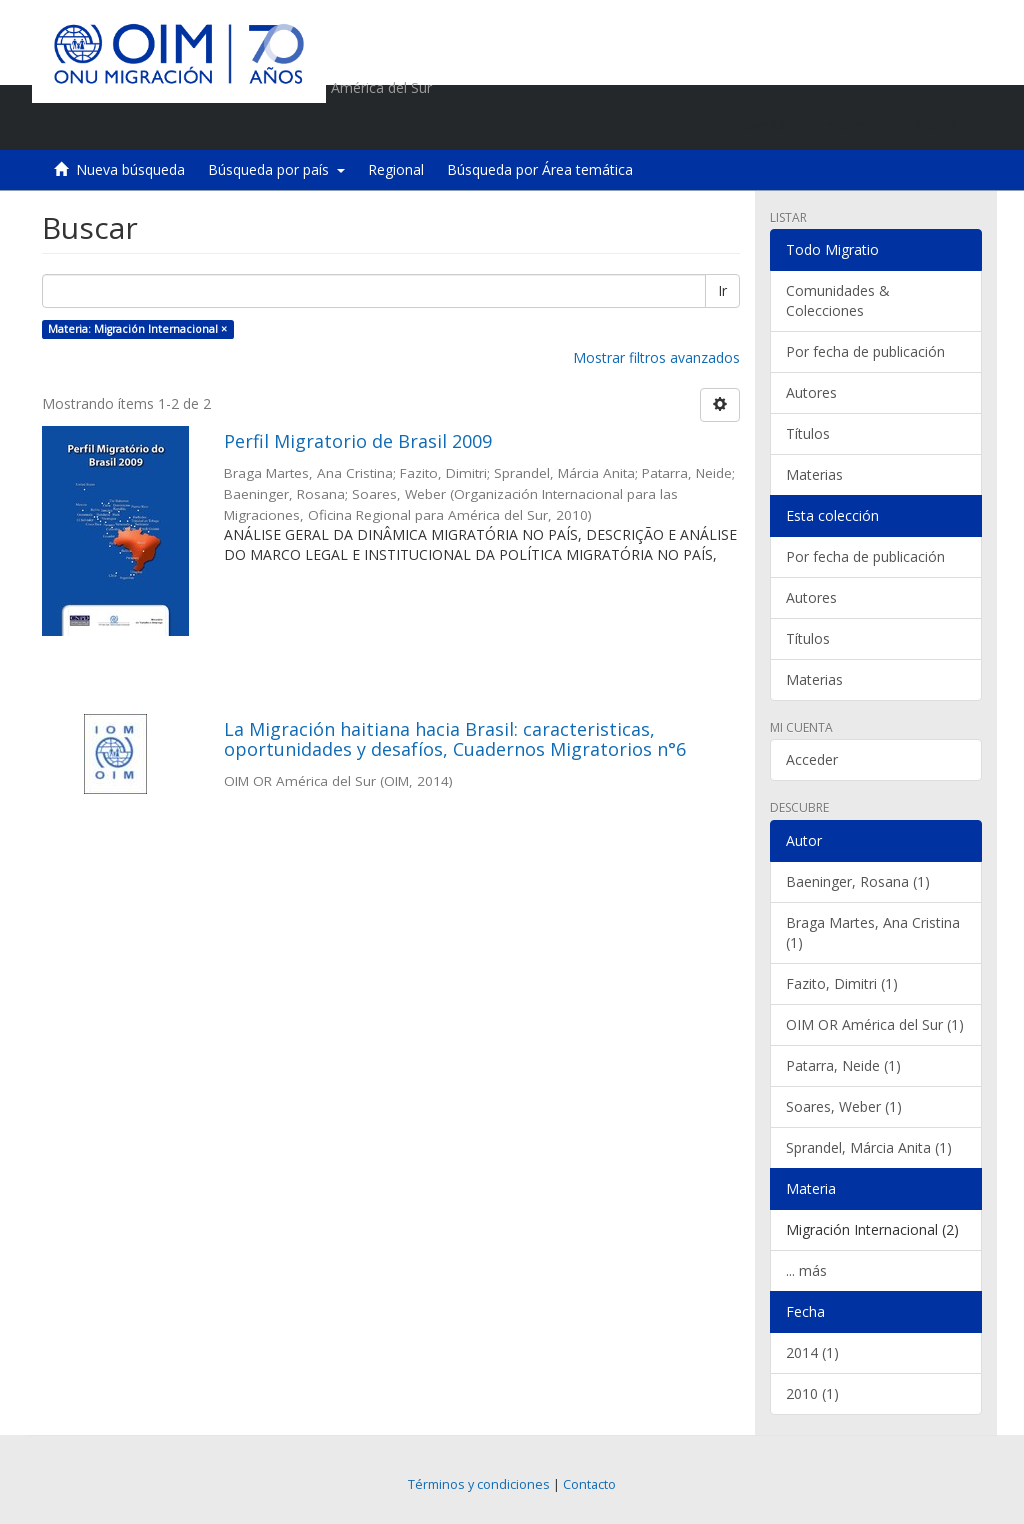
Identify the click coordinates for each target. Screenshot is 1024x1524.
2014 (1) (812, 1352)
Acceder (812, 759)
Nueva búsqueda (130, 169)
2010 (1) (812, 1393)
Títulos (808, 433)
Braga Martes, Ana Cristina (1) (873, 932)
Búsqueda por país (276, 169)
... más (806, 1270)
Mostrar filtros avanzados (656, 357)
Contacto (589, 1484)
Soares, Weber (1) (844, 1106)
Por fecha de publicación (865, 351)
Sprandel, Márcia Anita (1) (869, 1147)
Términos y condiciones (479, 1484)
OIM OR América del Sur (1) (875, 1024)
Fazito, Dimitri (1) (842, 983)
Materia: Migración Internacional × (137, 329)
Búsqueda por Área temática (540, 169)
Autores (811, 392)
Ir (722, 290)
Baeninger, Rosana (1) (858, 881)
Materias (814, 474)
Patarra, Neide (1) (843, 1065)
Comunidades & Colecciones (838, 300)
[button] (852, 125)
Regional (396, 169)
